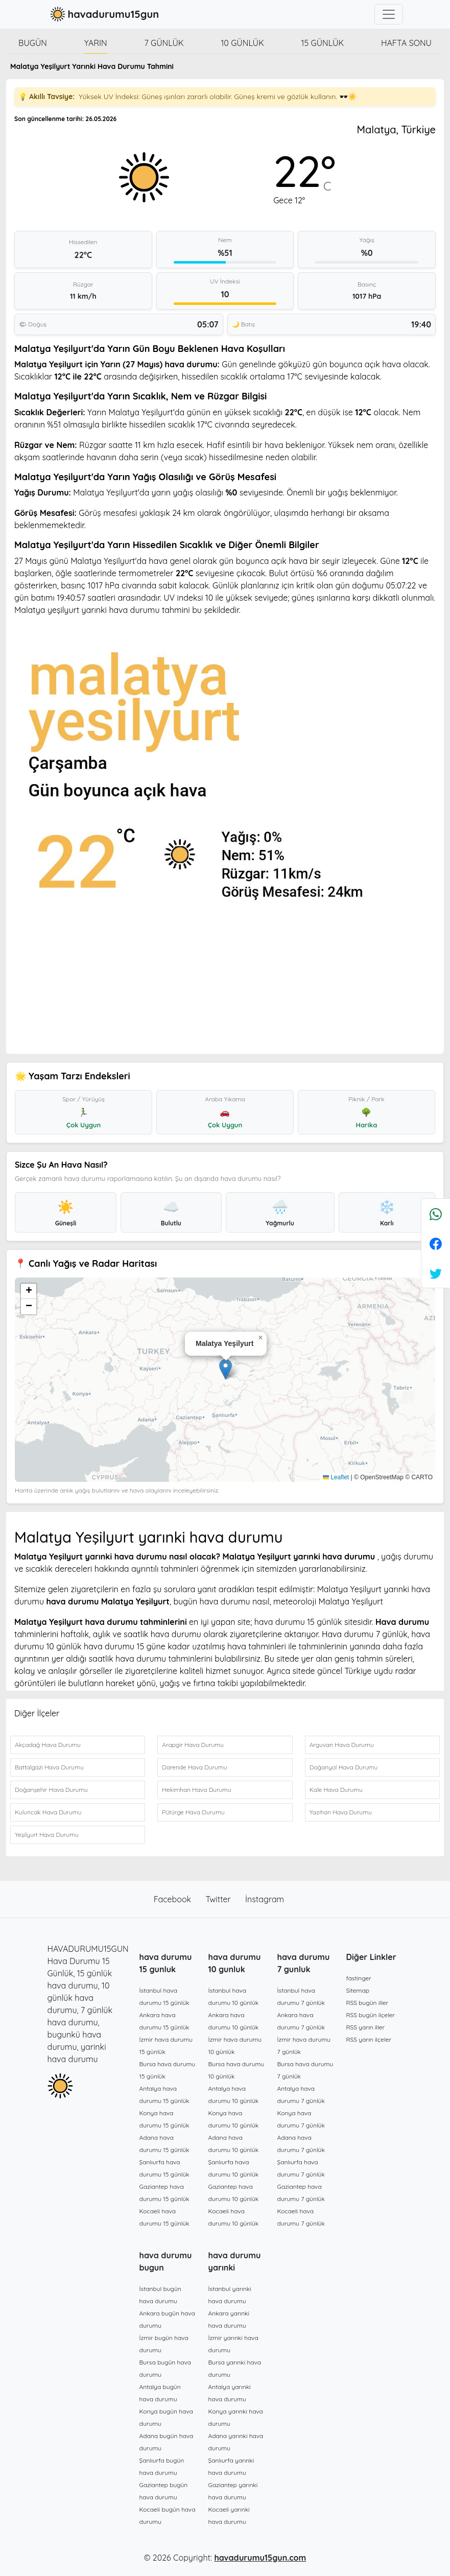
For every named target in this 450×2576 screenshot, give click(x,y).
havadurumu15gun (103, 14)
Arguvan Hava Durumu (342, 1744)
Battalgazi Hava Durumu (49, 1767)
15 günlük (322, 43)
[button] (225, 1369)
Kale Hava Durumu (336, 1789)
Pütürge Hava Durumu (193, 1812)
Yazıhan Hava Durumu (341, 1812)
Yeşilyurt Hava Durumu (47, 1834)
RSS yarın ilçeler (369, 2039)
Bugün (32, 43)
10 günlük (242, 43)
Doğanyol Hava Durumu (344, 1767)
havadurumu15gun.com (260, 2558)
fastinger (358, 1978)
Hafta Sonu (406, 43)
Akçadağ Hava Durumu (48, 1744)
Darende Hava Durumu (194, 1767)
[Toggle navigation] (388, 14)
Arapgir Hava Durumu (193, 1744)
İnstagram (264, 1899)
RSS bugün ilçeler (370, 2015)
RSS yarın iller (365, 2027)
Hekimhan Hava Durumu (196, 1789)
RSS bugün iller (367, 2002)
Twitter (219, 1899)
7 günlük (164, 43)
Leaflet (336, 1477)
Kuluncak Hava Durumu (48, 1812)
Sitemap (358, 1990)
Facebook (174, 1899)
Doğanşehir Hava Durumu (51, 1789)
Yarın (95, 43)
